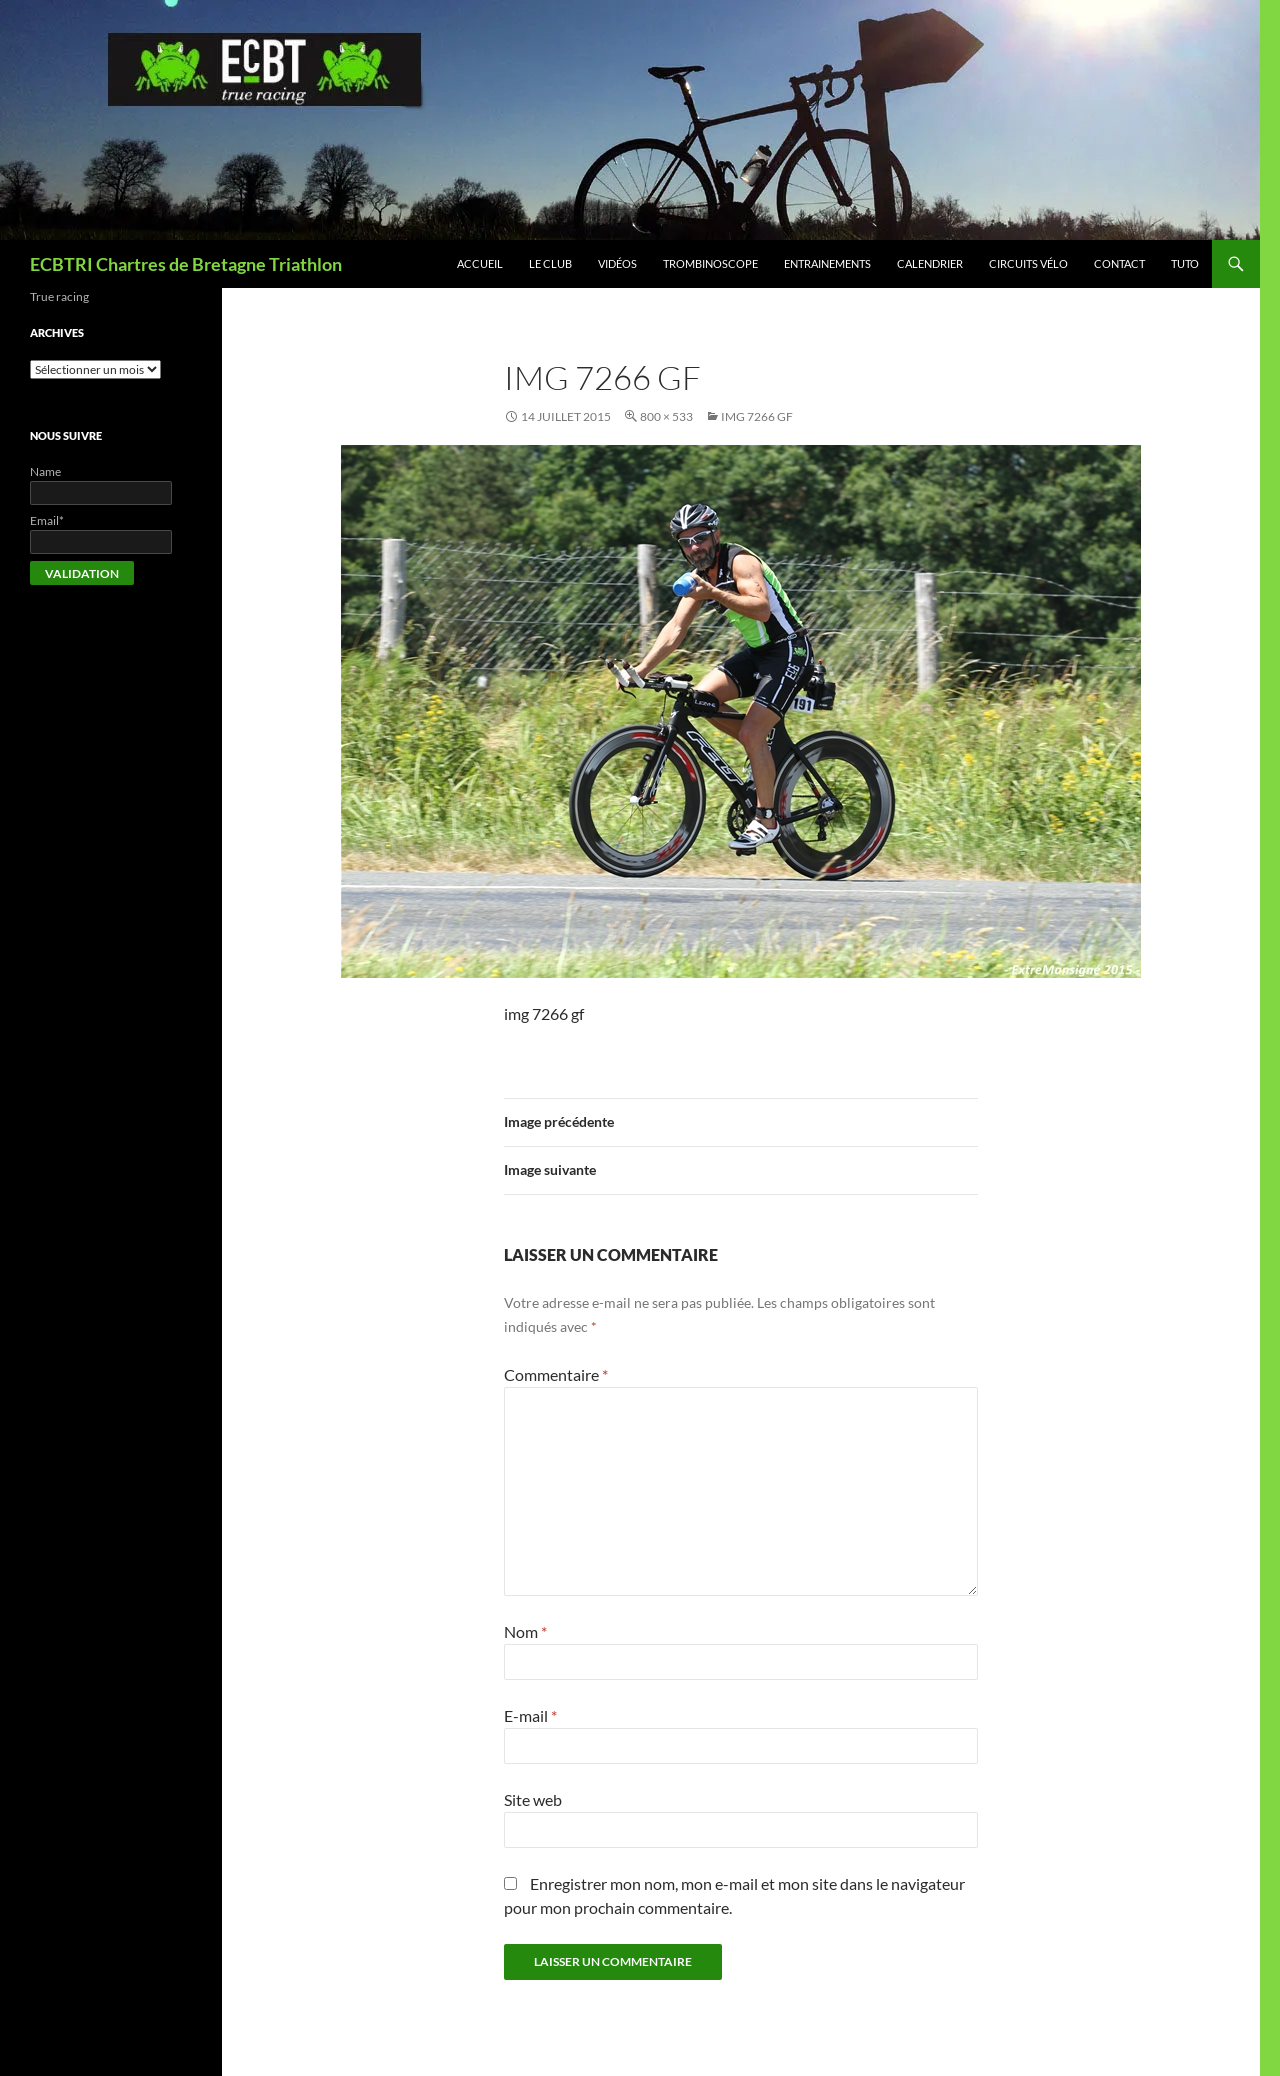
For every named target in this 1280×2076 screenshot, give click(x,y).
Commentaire (556, 1374)
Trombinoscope (710, 263)
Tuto (1185, 263)
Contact (1119, 263)
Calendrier (930, 263)
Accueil (480, 263)
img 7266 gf (757, 416)
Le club (550, 263)
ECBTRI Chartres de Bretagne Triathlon (186, 264)
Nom (525, 1631)
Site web (533, 1799)
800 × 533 (666, 416)
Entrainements (827, 263)
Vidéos (617, 263)
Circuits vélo (1028, 263)
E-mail (530, 1715)
